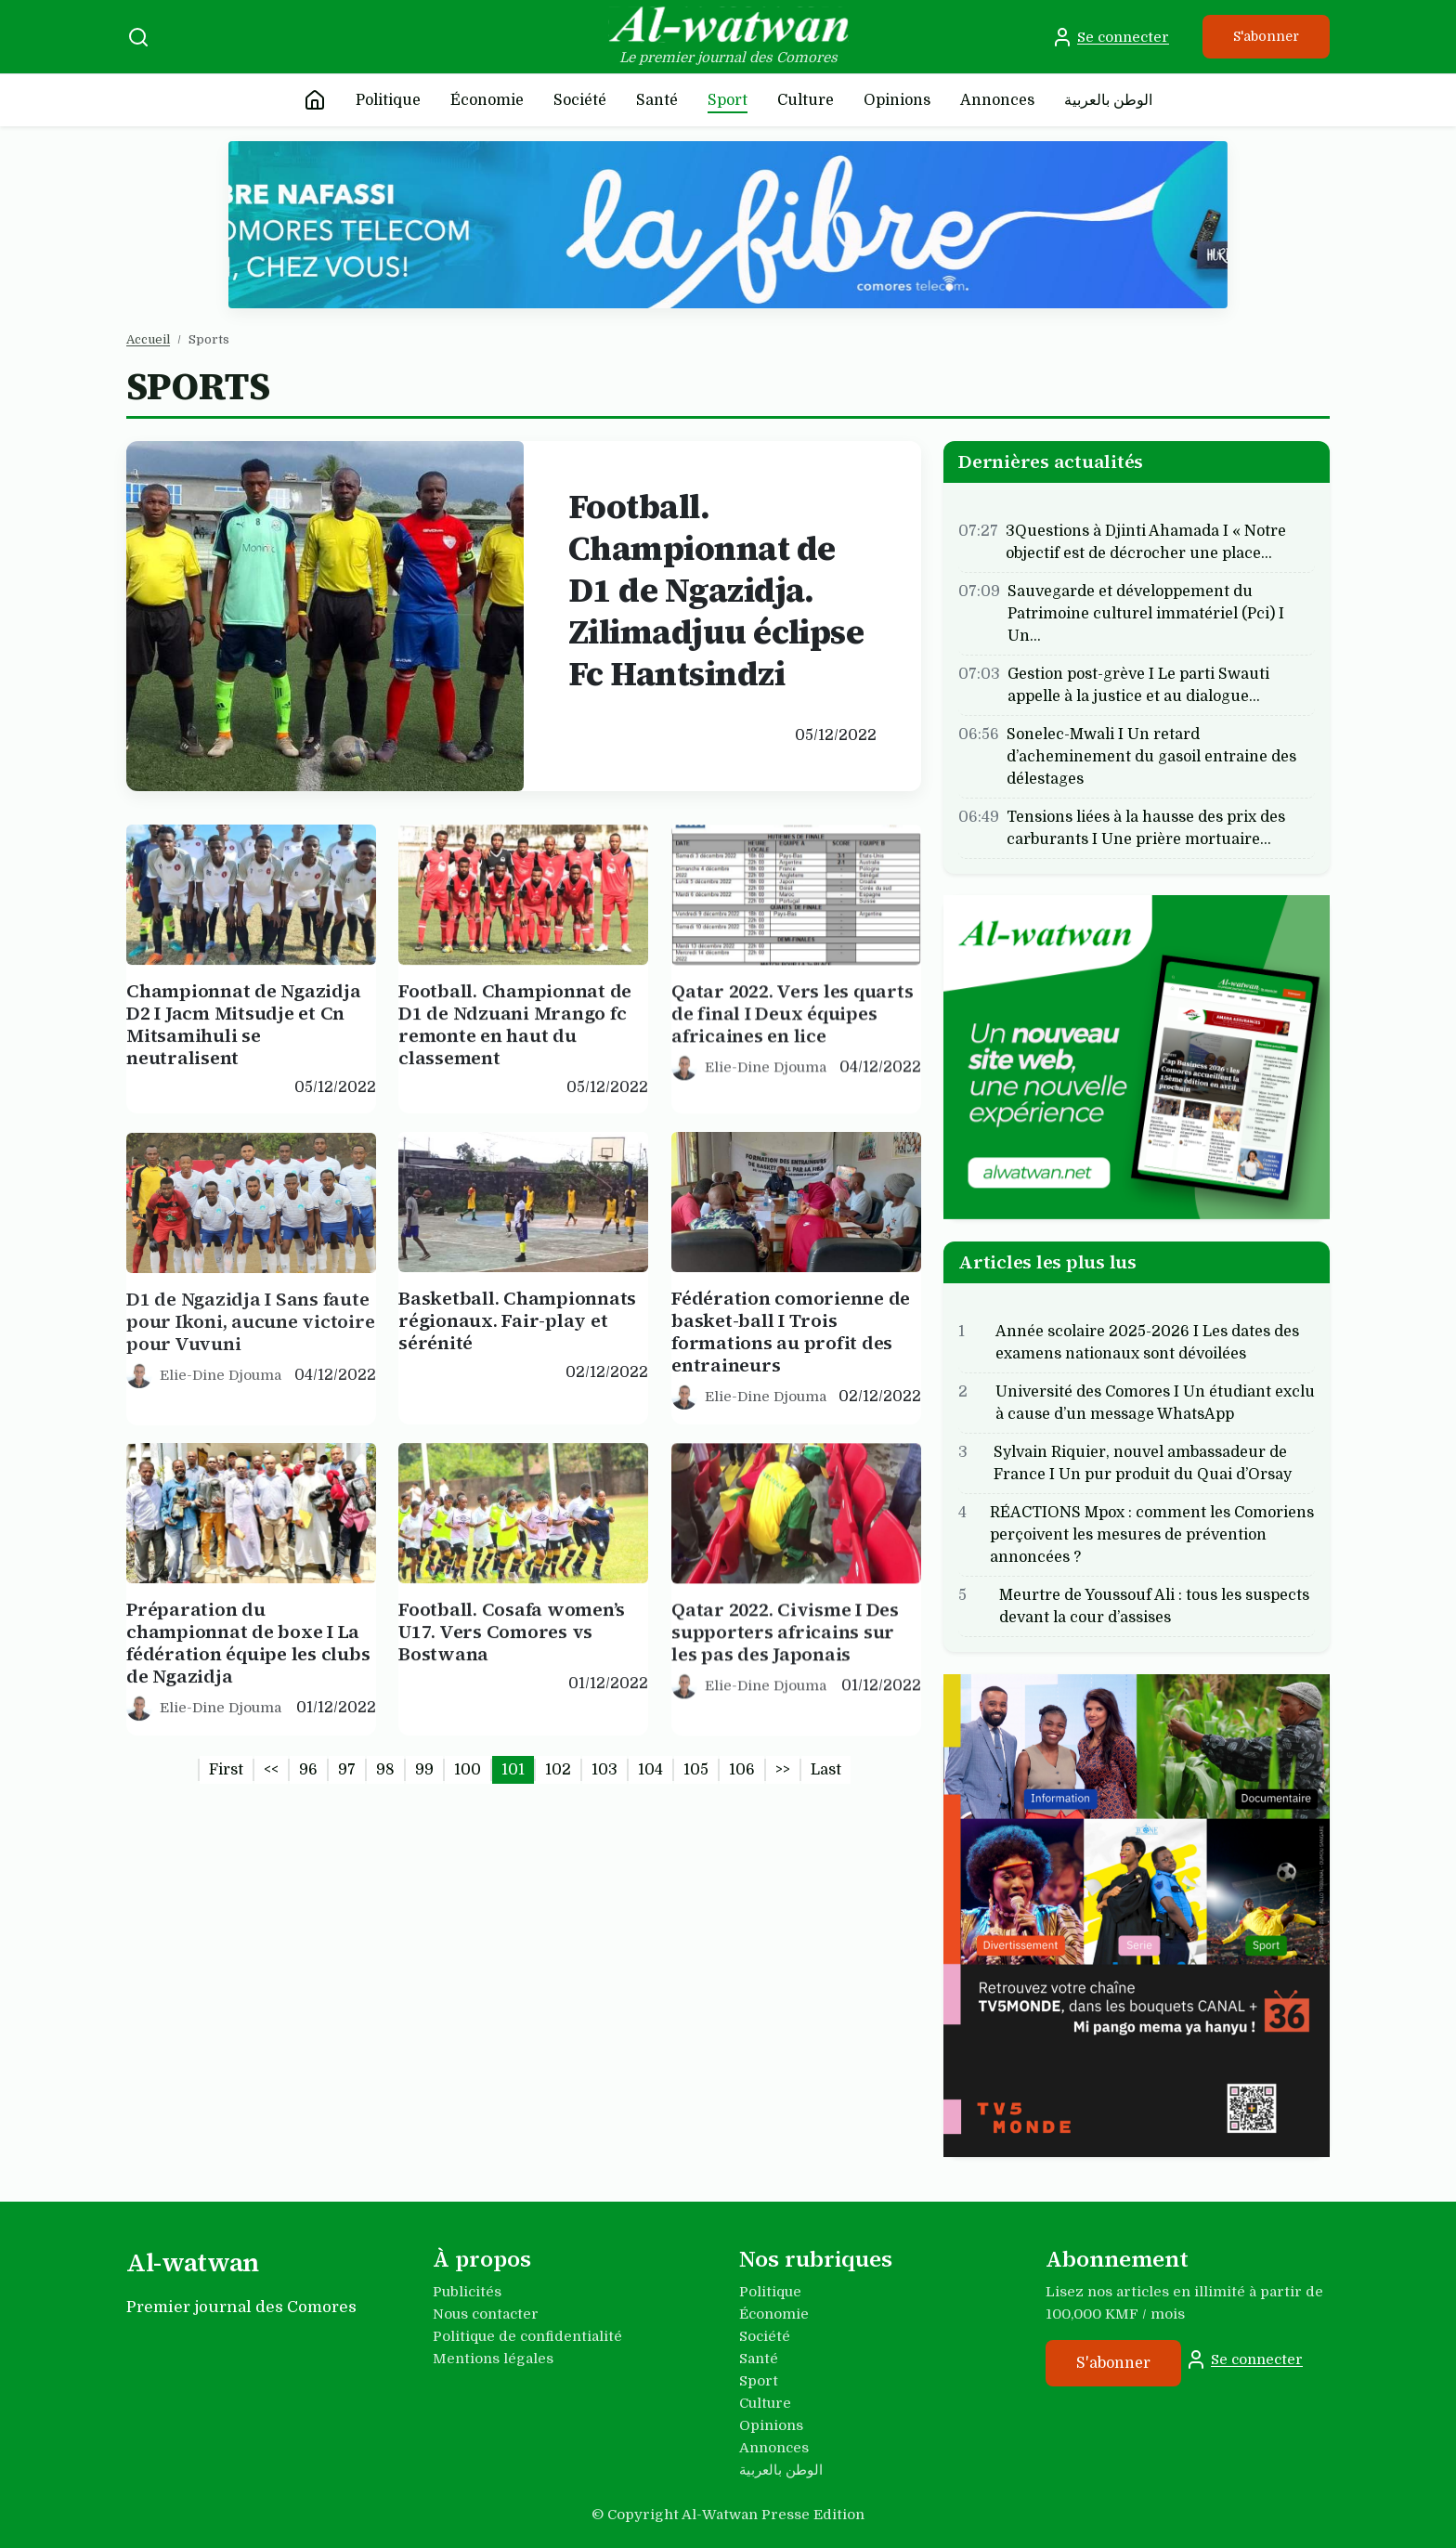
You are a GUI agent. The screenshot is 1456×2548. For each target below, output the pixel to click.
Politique (388, 100)
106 (742, 1770)
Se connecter (1110, 37)
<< (271, 1770)
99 (424, 1770)
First (226, 1770)
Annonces (997, 100)
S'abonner (1266, 36)
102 (558, 1770)
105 (695, 1770)
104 (650, 1770)
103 (605, 1770)
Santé (657, 100)
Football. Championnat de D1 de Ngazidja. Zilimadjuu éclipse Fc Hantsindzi (716, 590)
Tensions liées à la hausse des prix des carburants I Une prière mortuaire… (1146, 827)
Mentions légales (493, 2358)
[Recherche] (138, 37)
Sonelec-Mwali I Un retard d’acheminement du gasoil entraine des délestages (1151, 755)
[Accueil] (314, 100)
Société (579, 100)
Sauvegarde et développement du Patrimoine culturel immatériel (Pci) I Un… (1146, 613)
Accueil (148, 339)
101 (513, 1770)
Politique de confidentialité (527, 2336)
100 (467, 1770)
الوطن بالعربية (1108, 100)
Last (826, 1770)
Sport (728, 100)
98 (385, 1770)
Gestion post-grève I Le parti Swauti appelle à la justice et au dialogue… (1138, 684)
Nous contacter (486, 2314)
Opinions (897, 100)
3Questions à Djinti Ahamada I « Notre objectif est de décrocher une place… (1146, 541)
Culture (805, 100)
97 (347, 1770)
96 (308, 1770)
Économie (487, 100)
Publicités (467, 2291)
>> (782, 1770)
